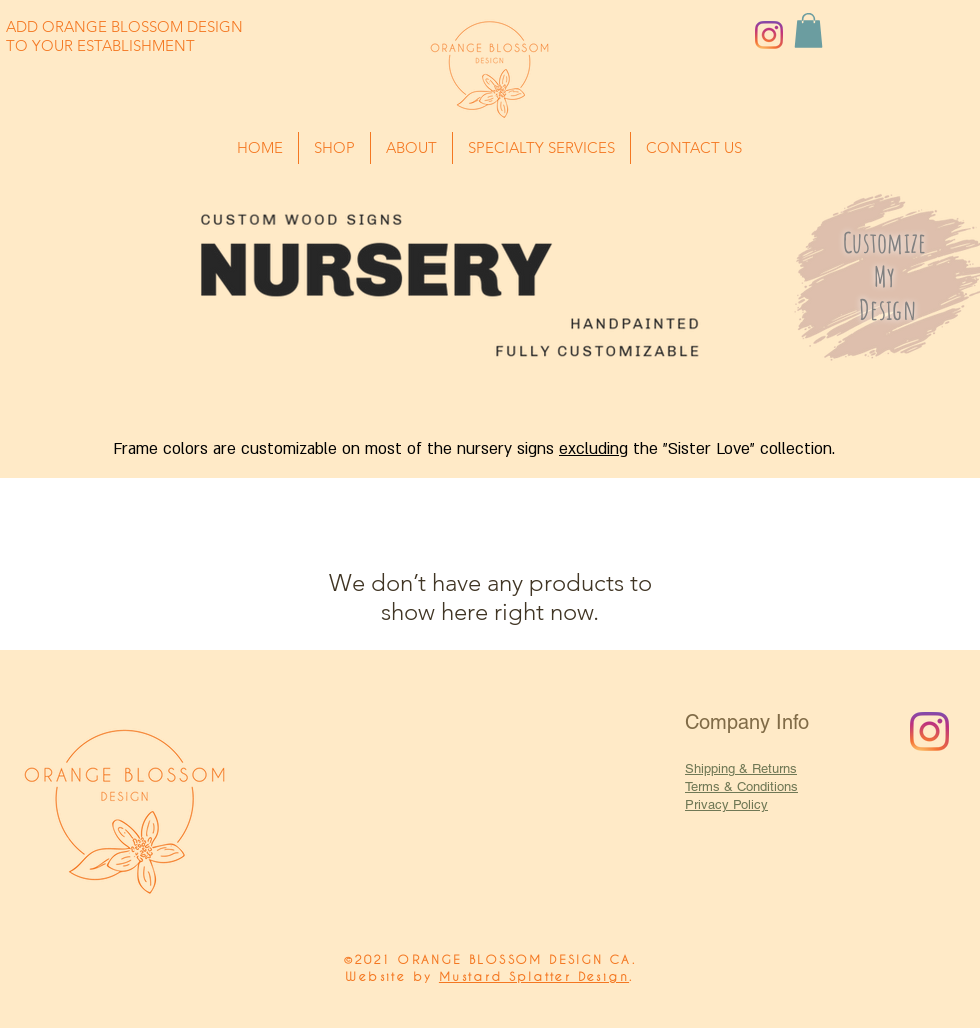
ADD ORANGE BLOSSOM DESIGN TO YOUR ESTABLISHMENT (124, 36)
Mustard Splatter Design (534, 976)
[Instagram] (769, 35)
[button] (59, 31)
